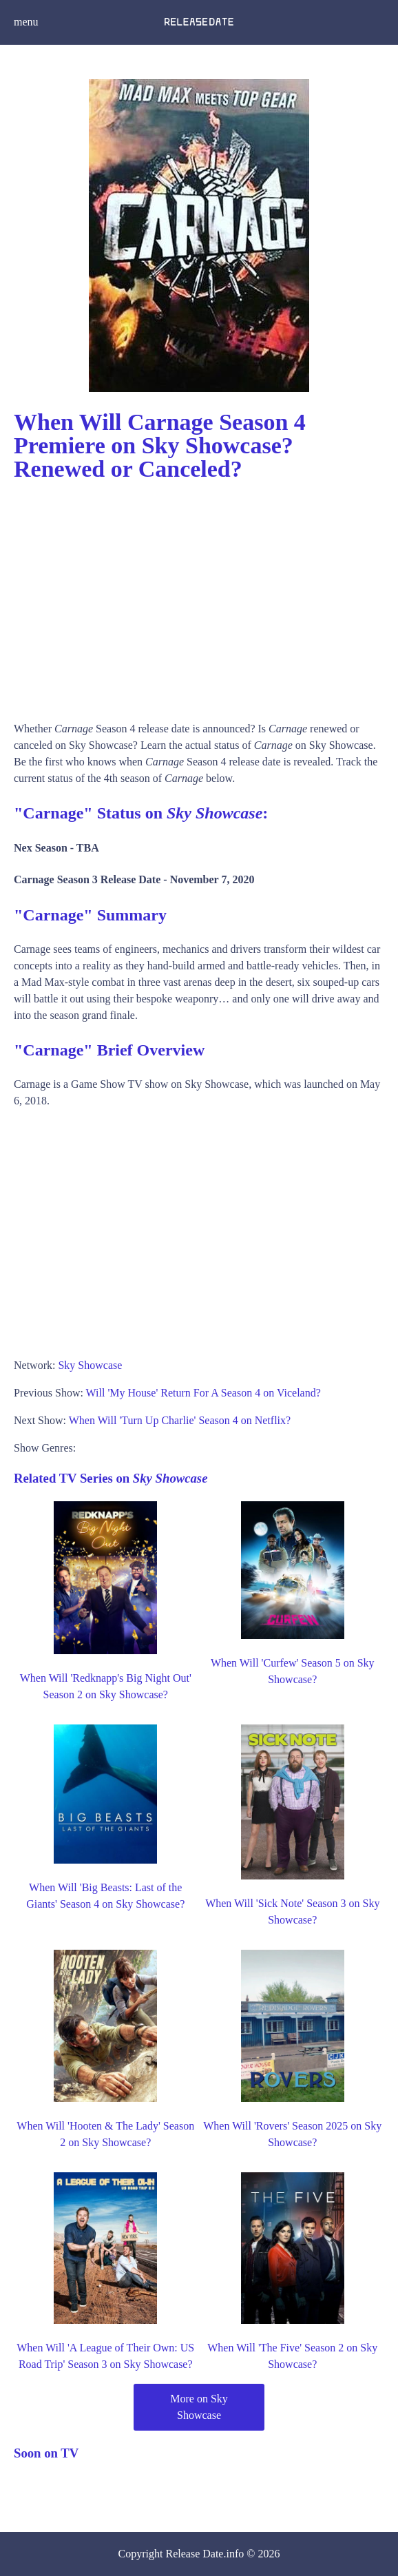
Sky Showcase (90, 1365)
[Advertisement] (199, 596)
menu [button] (26, 22)
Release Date (195, 2553)
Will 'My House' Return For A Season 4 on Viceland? (203, 1393)
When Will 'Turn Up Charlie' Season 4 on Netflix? (180, 1420)
